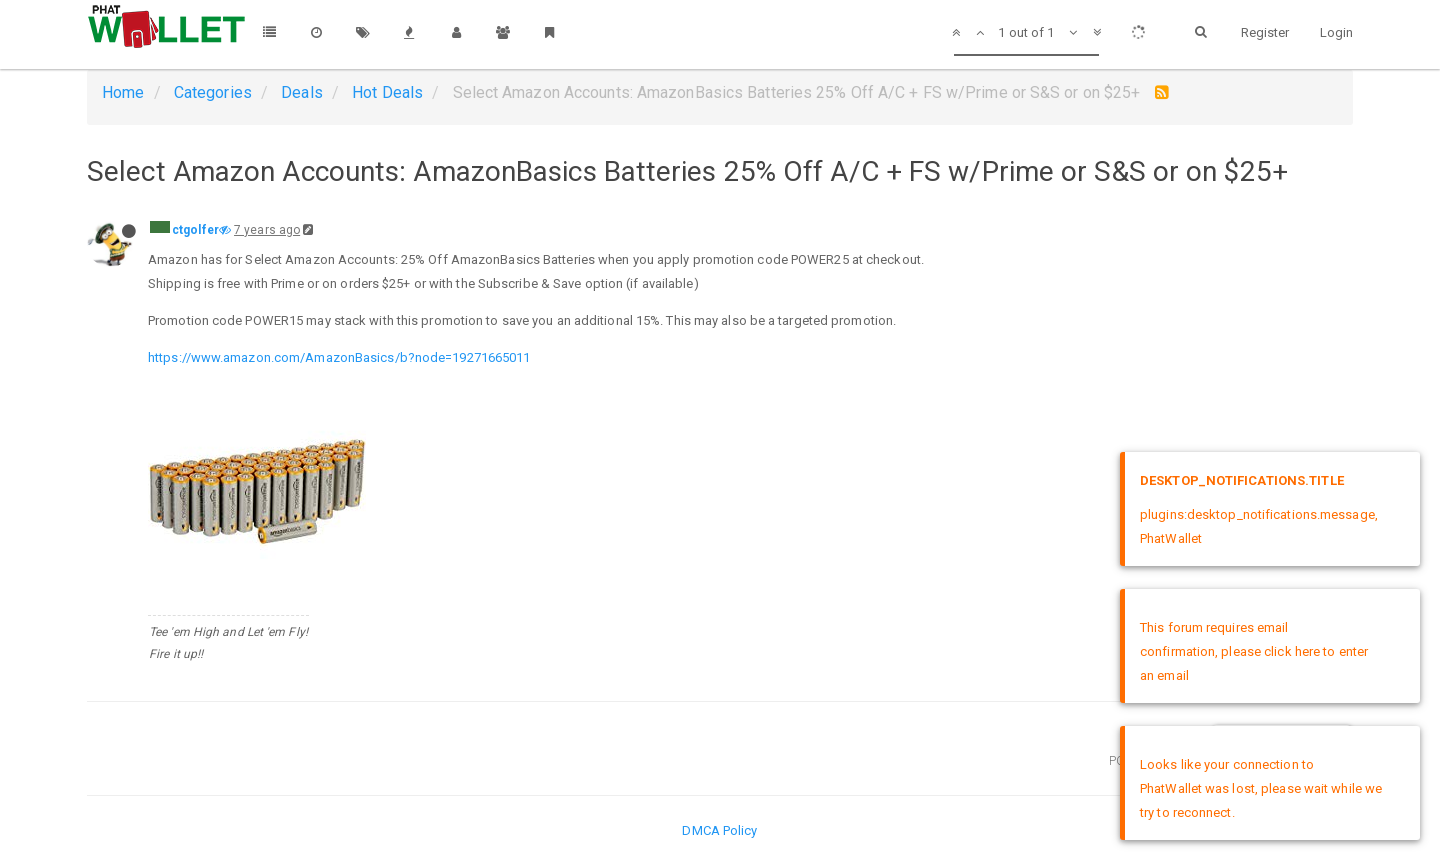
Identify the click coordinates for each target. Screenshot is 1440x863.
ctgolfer (195, 230)
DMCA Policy (719, 830)
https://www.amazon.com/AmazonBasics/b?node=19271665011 (339, 357)
